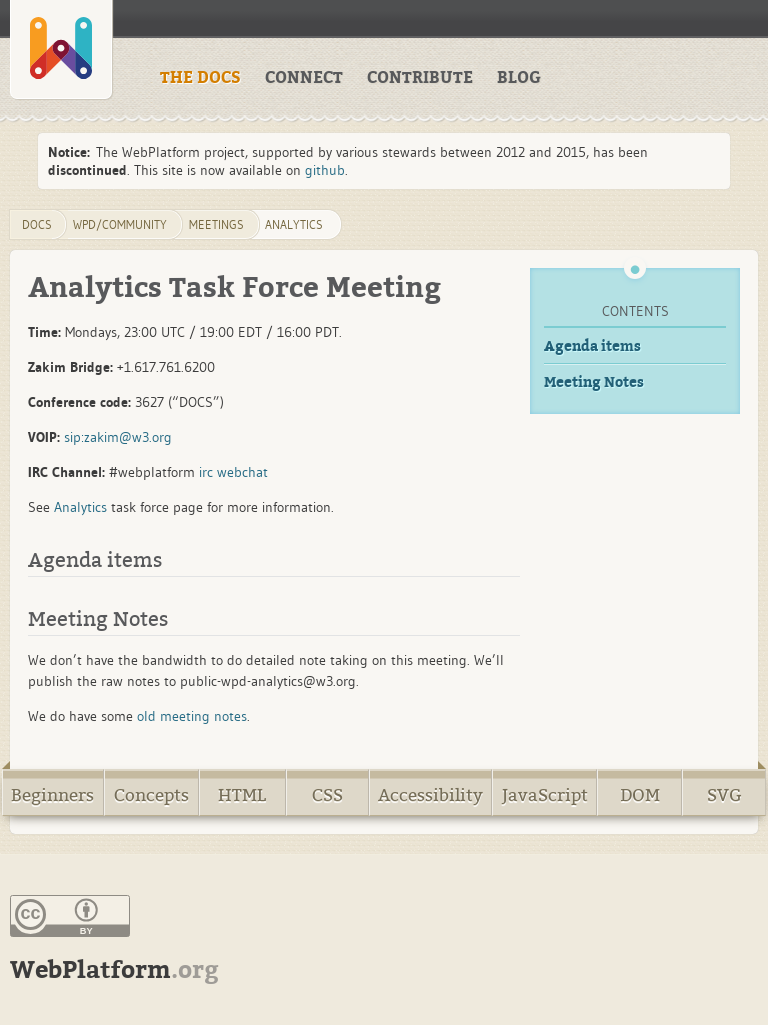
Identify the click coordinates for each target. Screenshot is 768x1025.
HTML (242, 795)
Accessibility (430, 795)
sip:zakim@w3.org (118, 437)
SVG (724, 795)
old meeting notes (192, 716)
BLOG (519, 78)
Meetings (216, 224)
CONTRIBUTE (420, 78)
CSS (327, 795)
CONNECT (304, 78)
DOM (640, 795)
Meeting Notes (594, 382)
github (325, 170)
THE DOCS (200, 78)
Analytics (294, 224)
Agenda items (592, 346)
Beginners (52, 795)
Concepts (151, 795)
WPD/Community (120, 224)
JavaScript (545, 795)
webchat (242, 472)
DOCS (37, 224)
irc (206, 472)
